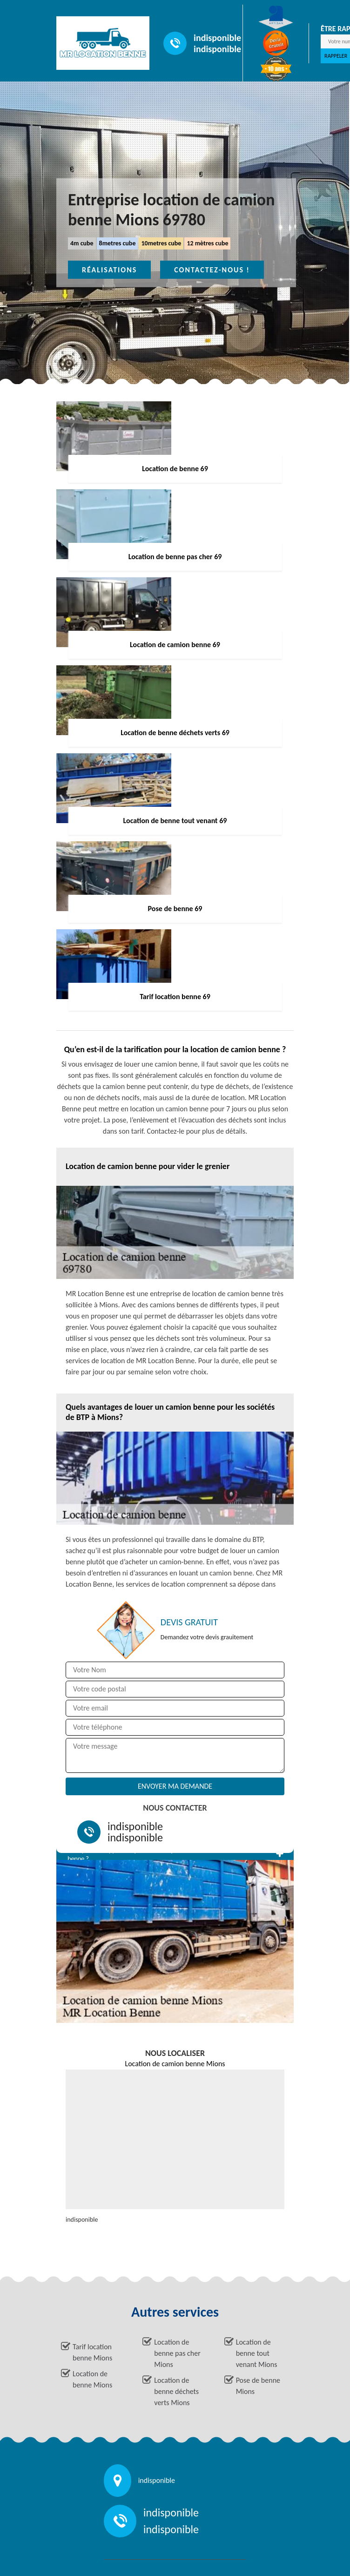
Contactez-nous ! (212, 269)
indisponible (217, 37)
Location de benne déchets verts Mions (176, 2391)
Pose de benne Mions (258, 2386)
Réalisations (109, 269)
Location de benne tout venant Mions (256, 2353)
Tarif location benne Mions (92, 2352)
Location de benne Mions (92, 2379)
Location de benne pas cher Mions (177, 2353)
